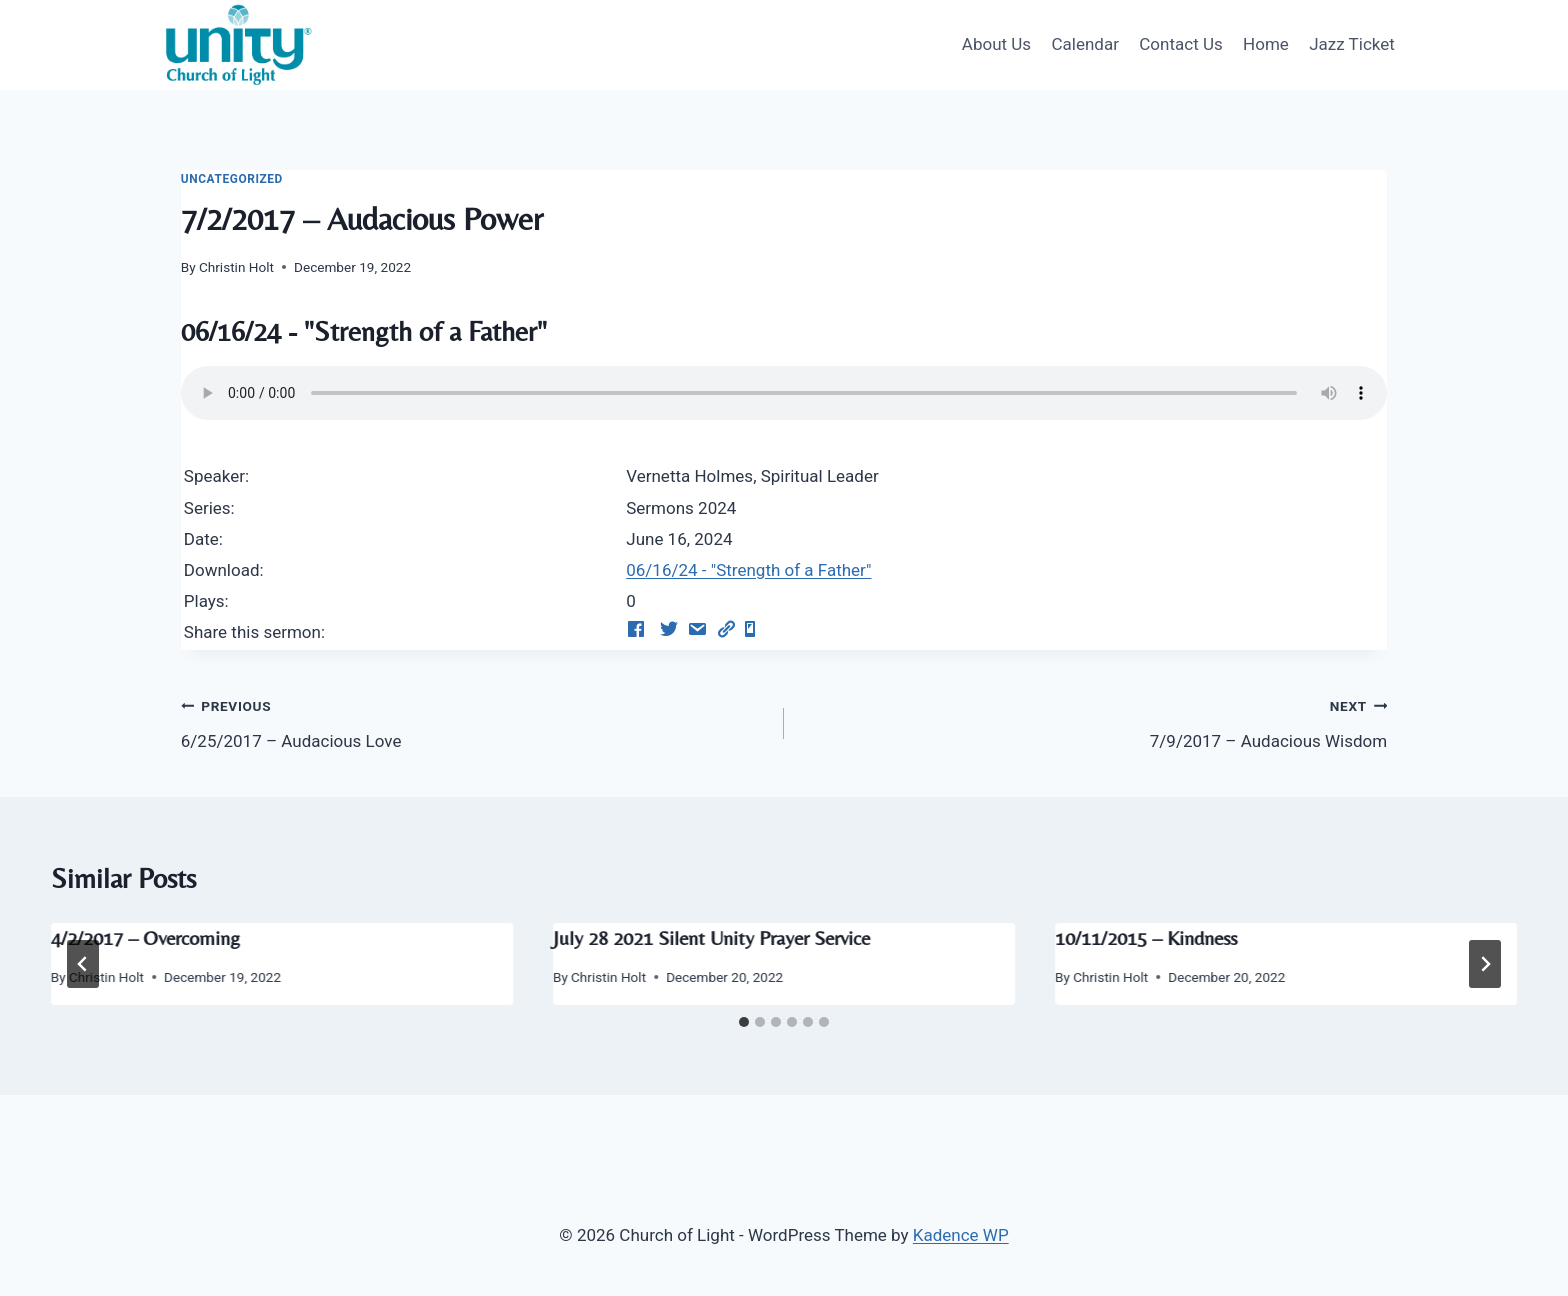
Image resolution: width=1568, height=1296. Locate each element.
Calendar (1084, 44)
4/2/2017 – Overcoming (145, 937)
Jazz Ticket (1352, 44)
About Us (996, 44)
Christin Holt (236, 267)
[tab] (744, 1022)
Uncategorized (232, 179)
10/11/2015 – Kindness (1146, 937)
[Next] (1485, 964)
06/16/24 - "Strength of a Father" (748, 570)
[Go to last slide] (83, 964)
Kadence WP (961, 1235)
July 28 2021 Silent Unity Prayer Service (711, 937)
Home (1266, 44)
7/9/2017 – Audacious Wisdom (1094, 721)
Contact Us (1180, 44)
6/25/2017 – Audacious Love (474, 721)
